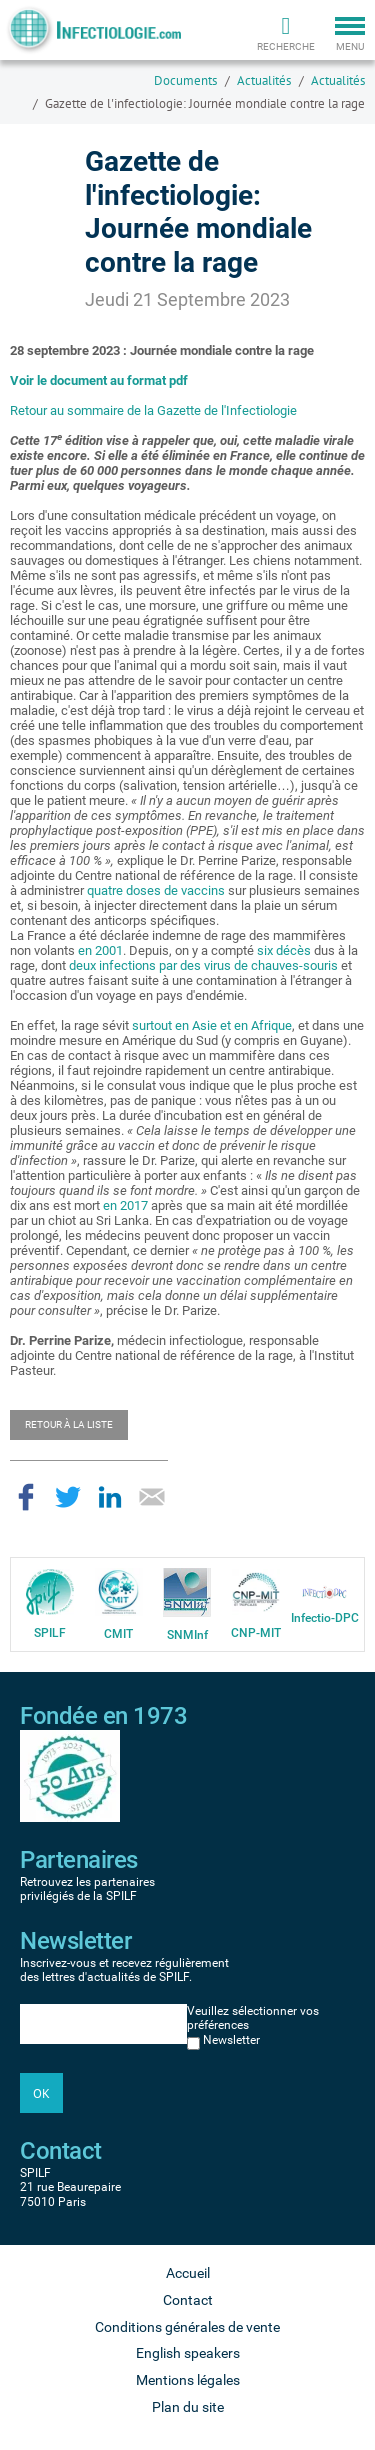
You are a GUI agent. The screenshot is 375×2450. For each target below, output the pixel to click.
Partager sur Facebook (26, 1497)
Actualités (264, 80)
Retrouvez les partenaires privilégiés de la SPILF (87, 1889)
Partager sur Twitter (68, 1497)
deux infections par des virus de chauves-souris (203, 965)
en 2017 (125, 1205)
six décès (284, 950)
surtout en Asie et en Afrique (212, 1025)
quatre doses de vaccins (156, 890)
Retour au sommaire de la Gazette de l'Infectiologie (153, 410)
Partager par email (152, 1497)
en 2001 (100, 950)
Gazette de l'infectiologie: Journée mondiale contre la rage (205, 103)
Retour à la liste (69, 1424)
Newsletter (231, 2040)
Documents (185, 80)
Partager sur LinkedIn (110, 1497)
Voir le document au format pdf (99, 380)
